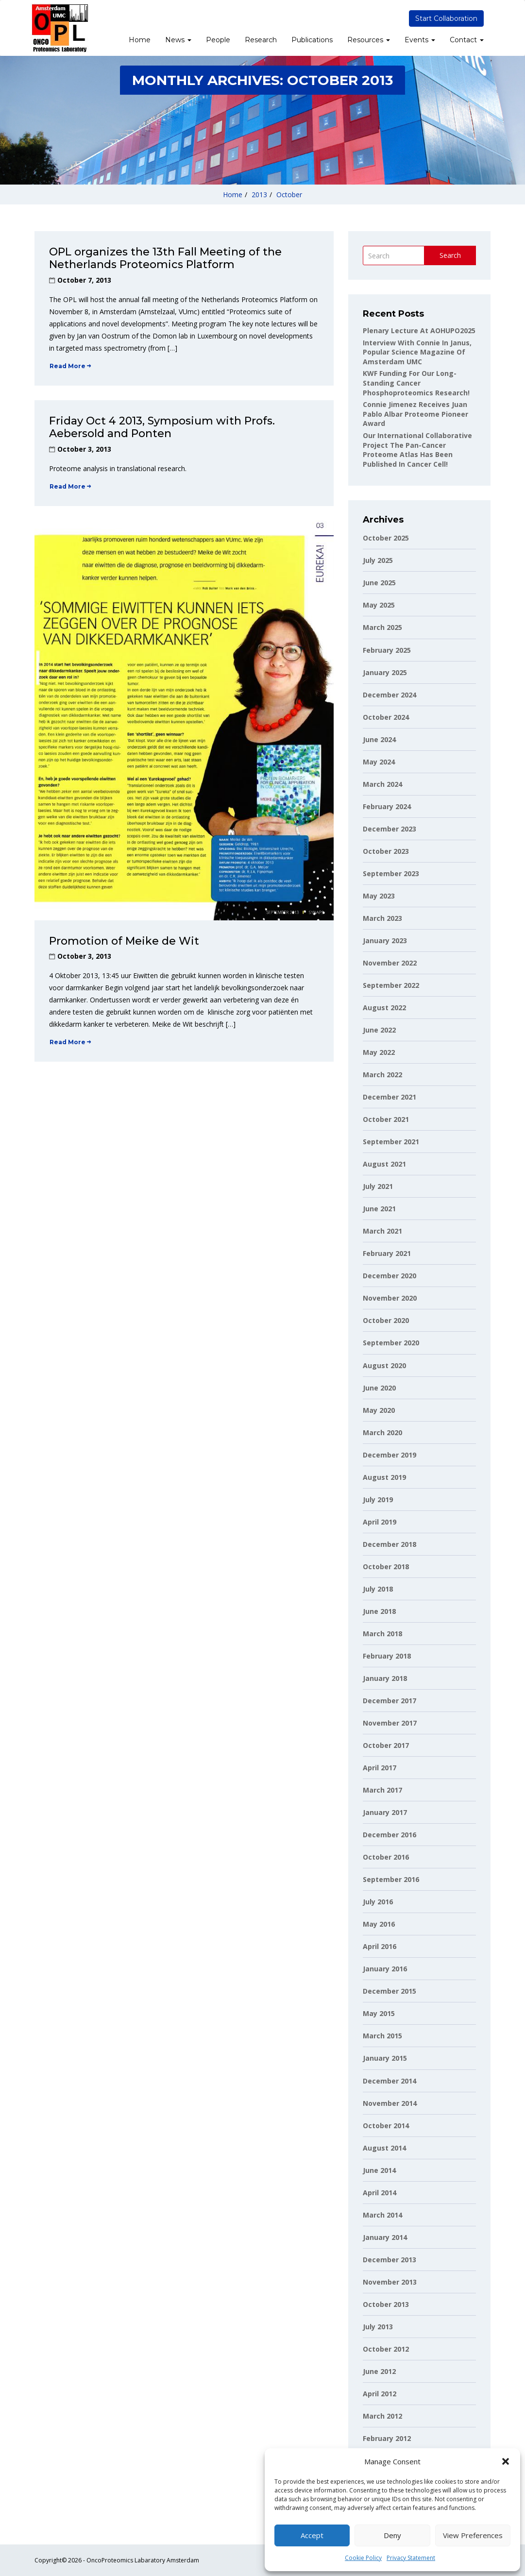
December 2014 (389, 2080)
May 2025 (379, 605)
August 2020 (384, 1365)
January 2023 (385, 940)
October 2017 (386, 1745)
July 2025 (378, 560)
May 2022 (379, 1052)
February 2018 (387, 1656)
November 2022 (390, 962)
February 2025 (387, 650)
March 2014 (382, 2215)
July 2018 (378, 1588)
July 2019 (378, 1499)
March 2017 (382, 1790)
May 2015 (379, 2013)
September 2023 (391, 873)
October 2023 (386, 851)
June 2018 (379, 1611)
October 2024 (386, 717)
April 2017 (379, 1767)
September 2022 (391, 985)
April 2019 (379, 1521)
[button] (505, 2461)
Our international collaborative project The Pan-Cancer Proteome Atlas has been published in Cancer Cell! (417, 450)
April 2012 (379, 2393)
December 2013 (389, 2259)
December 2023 (389, 828)
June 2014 (379, 2170)
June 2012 (379, 2371)
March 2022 (382, 1074)
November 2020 (390, 1298)
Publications (312, 39)
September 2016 (391, 1879)
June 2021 (379, 1208)
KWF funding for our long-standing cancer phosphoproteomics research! (416, 383)
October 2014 (386, 2125)
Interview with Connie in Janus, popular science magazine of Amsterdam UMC (417, 352)
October (289, 194)
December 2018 (389, 1544)
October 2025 (386, 537)
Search (450, 255)
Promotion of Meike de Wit (124, 941)
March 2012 (382, 2416)
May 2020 (379, 1410)
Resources (368, 39)
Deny (392, 2535)
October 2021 (386, 1119)
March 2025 (382, 627)
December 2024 (389, 694)
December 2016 (389, 1834)
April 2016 (379, 1946)
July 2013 (378, 2326)
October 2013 (386, 2304)
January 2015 (385, 2058)
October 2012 (386, 2349)
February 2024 (387, 806)
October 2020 (386, 1320)
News (178, 39)
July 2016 (378, 1901)
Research (261, 39)
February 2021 (387, 1253)
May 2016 (379, 1924)
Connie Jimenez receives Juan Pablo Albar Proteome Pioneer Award (415, 414)
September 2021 (391, 1141)
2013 (259, 194)
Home (140, 39)
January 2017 (385, 1812)
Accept (312, 2535)
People (218, 39)
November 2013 (390, 2282)
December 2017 (389, 1700)
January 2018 (385, 1678)
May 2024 (379, 761)
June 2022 (379, 1029)
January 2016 (385, 1968)
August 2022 (384, 1007)
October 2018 (386, 1566)
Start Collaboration (446, 18)
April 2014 (379, 2192)
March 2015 (382, 2035)
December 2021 (389, 1097)
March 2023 (382, 918)
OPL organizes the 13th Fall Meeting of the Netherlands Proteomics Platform (165, 258)
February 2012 (387, 2438)
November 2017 (390, 1723)
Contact (467, 39)
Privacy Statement (411, 2558)
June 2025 (379, 582)
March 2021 (382, 1231)
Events (420, 39)
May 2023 (379, 895)
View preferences (473, 2535)
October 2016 (386, 1857)
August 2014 (384, 2147)
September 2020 (391, 1342)
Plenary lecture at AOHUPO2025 (419, 330)
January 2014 (385, 2237)
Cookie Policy (363, 2558)
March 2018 (382, 1633)
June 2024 (379, 739)
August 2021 (384, 1164)
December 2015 (389, 1991)
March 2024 (382, 784)
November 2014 (390, 2103)
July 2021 (378, 1186)
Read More (70, 366)
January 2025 (385, 672)
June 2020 (379, 1387)
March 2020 (382, 1432)
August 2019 (384, 1477)
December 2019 (389, 1454)
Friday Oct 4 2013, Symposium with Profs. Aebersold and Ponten (162, 427)
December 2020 (389, 1275)
